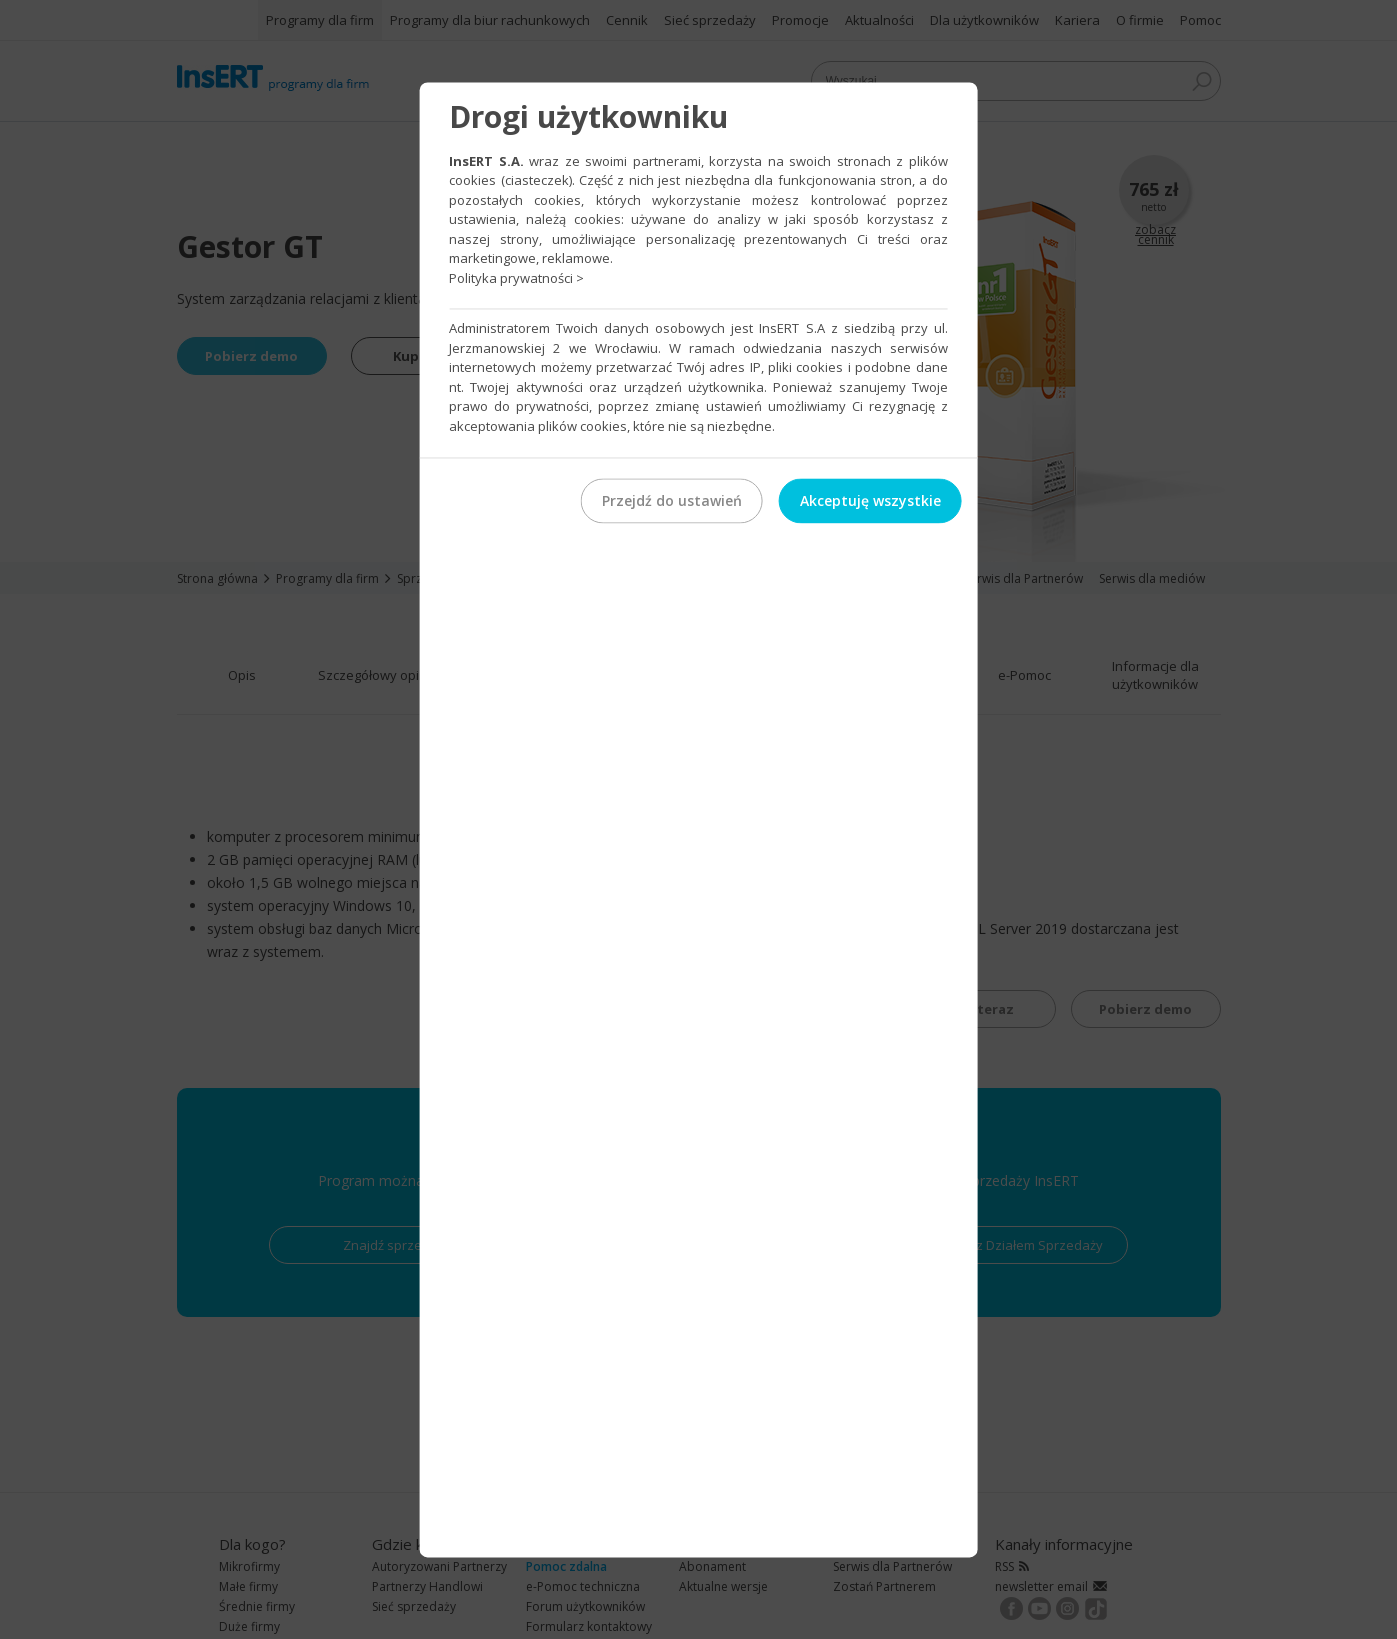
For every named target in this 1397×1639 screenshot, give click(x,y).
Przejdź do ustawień (672, 500)
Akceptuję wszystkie (870, 500)
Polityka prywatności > (516, 278)
